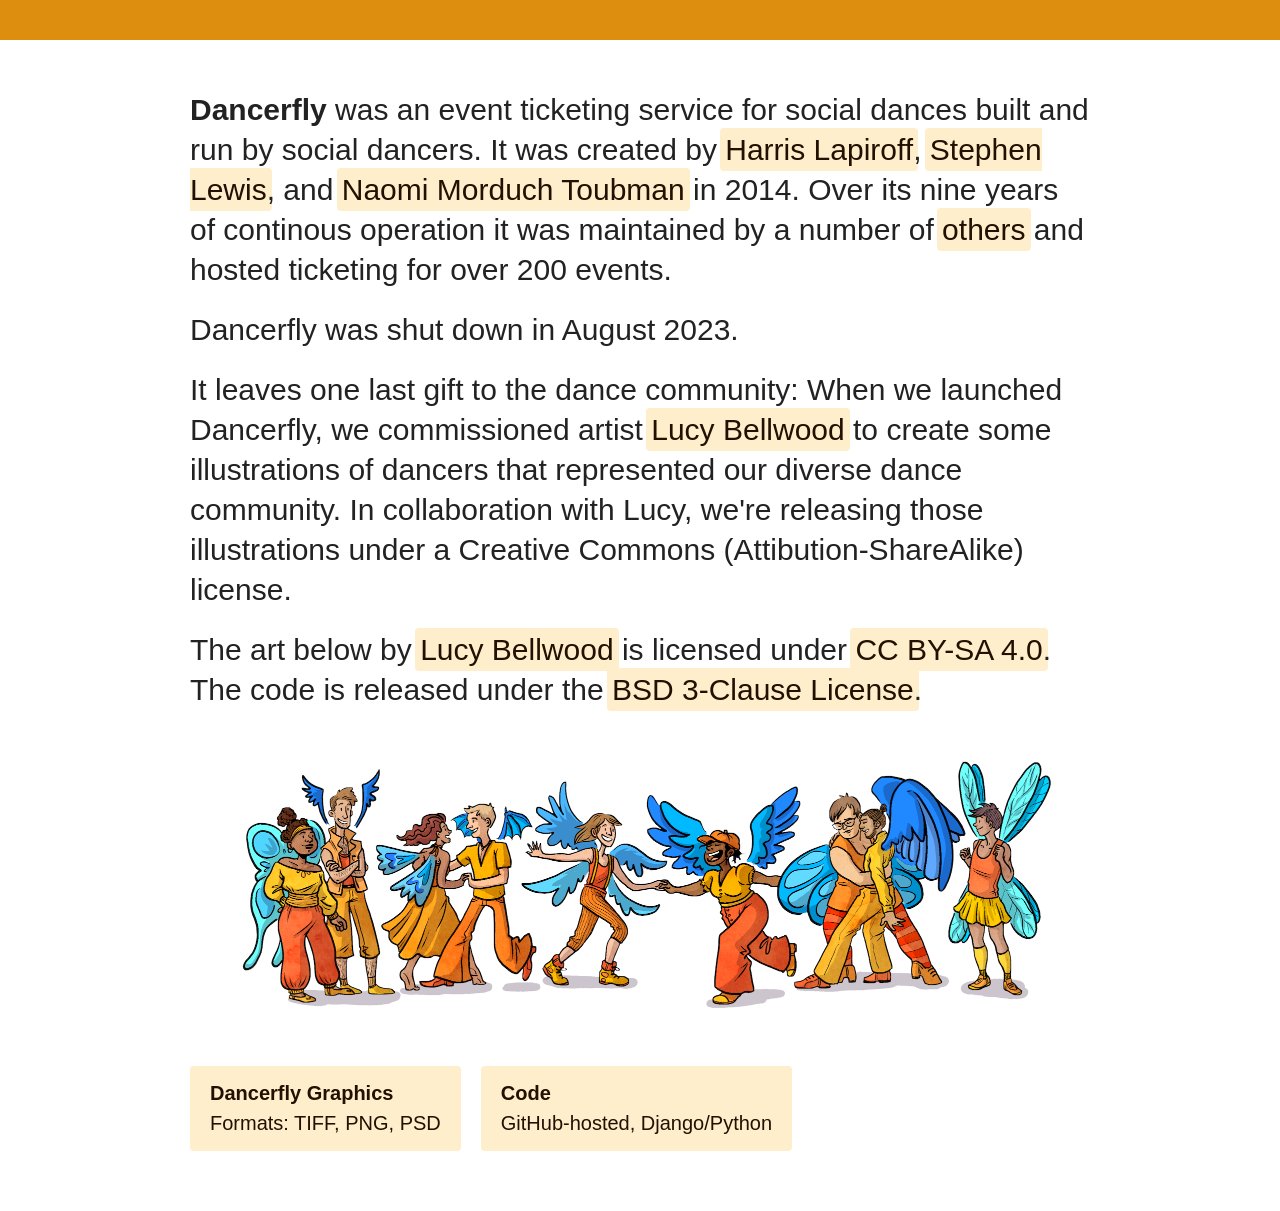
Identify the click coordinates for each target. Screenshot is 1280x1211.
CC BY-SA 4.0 (948, 649)
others (983, 229)
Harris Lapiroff (819, 149)
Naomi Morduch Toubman (513, 189)
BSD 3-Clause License (763, 689)
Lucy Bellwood (747, 429)
